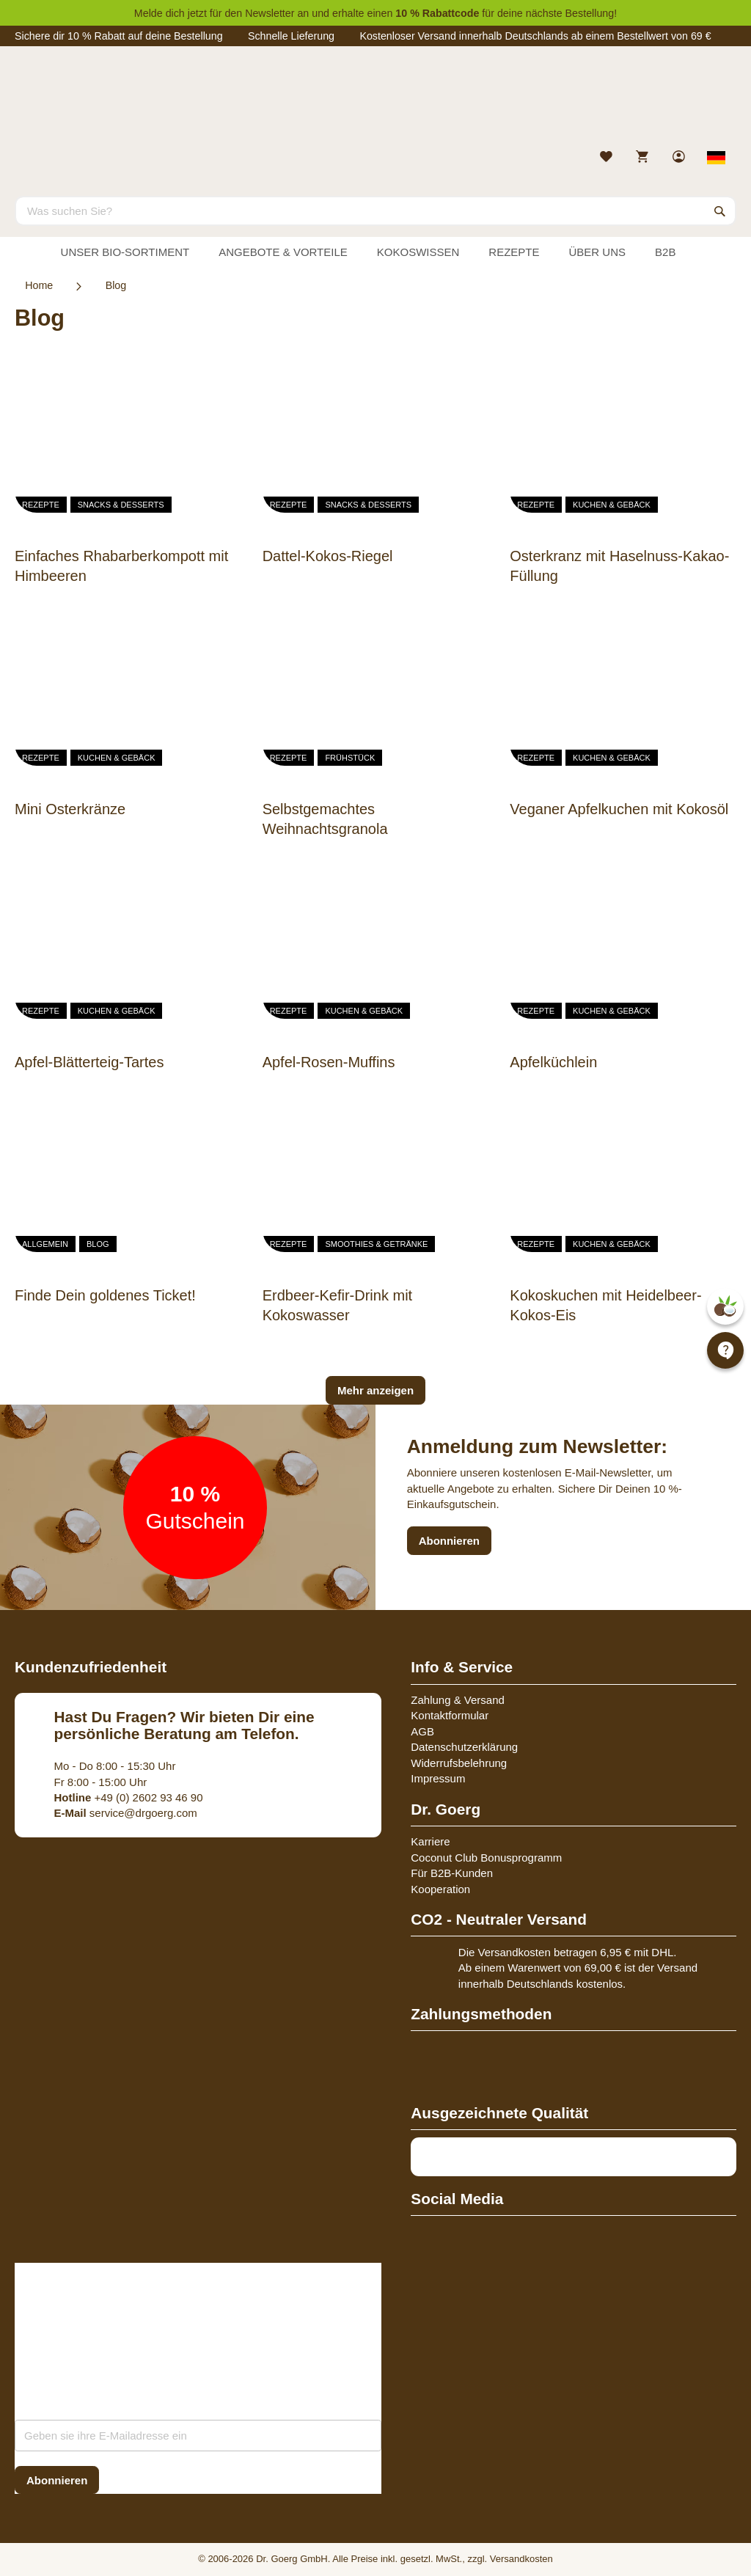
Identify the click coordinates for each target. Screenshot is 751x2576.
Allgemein (45, 1244)
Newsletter (269, 13)
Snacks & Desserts (121, 504)
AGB (422, 1731)
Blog (98, 1244)
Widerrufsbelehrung (459, 1763)
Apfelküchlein (553, 1062)
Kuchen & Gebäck (612, 504)
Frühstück (350, 757)
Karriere (430, 1841)
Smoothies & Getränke (376, 1244)
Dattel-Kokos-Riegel (328, 556)
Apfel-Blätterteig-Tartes (89, 1062)
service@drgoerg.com (125, 1813)
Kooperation (440, 1889)
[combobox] (375, 210)
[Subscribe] (57, 2480)
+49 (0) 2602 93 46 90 (128, 1797)
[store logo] (375, 101)
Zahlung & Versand (458, 1700)
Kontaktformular (449, 1715)
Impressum (438, 1778)
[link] (680, 158)
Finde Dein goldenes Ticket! (105, 1295)
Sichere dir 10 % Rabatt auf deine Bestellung (119, 36)
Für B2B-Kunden (452, 1873)
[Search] (720, 210)
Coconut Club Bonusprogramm (486, 1857)
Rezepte (40, 504)
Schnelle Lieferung (291, 36)
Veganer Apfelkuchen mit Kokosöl (619, 809)
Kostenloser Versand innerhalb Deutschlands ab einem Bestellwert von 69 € (535, 36)
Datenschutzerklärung (464, 1747)
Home (39, 285)
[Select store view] (717, 157)
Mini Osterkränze (70, 809)
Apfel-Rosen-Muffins (329, 1062)
